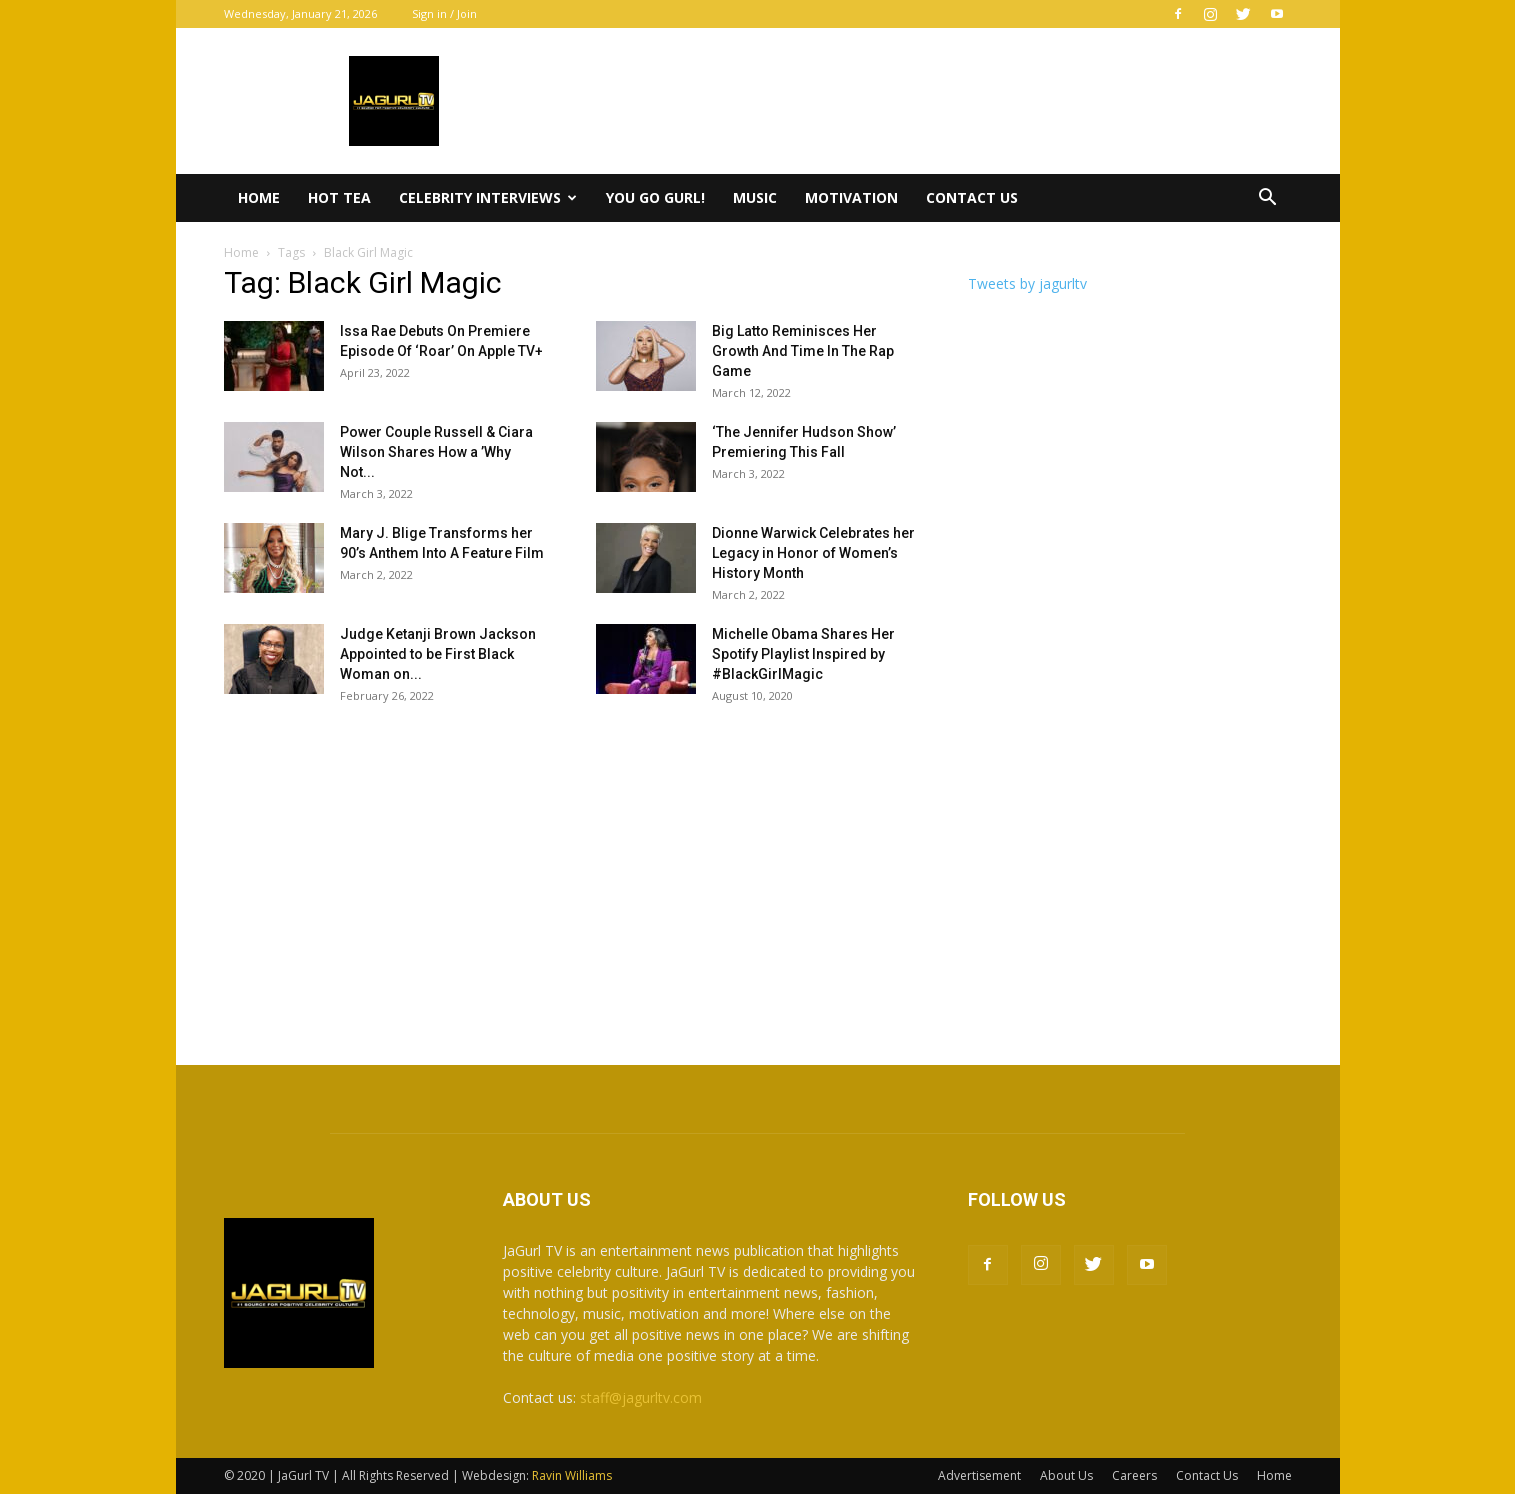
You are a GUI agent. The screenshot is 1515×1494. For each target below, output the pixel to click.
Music (755, 197)
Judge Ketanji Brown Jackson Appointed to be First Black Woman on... (438, 654)
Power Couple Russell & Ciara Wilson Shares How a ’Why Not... (436, 452)
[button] (1268, 199)
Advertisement (979, 1475)
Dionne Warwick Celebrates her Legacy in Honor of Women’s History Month (813, 553)
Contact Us (972, 197)
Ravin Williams (573, 1475)
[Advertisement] (758, 875)
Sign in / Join (444, 13)
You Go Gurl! (655, 197)
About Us (1066, 1475)
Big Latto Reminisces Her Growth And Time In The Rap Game (803, 351)
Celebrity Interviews (488, 197)
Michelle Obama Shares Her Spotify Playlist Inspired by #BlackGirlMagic (803, 654)
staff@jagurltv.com (641, 1397)
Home (259, 197)
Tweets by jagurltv (1027, 283)
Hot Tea (339, 197)
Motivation (851, 197)
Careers (1134, 1475)
